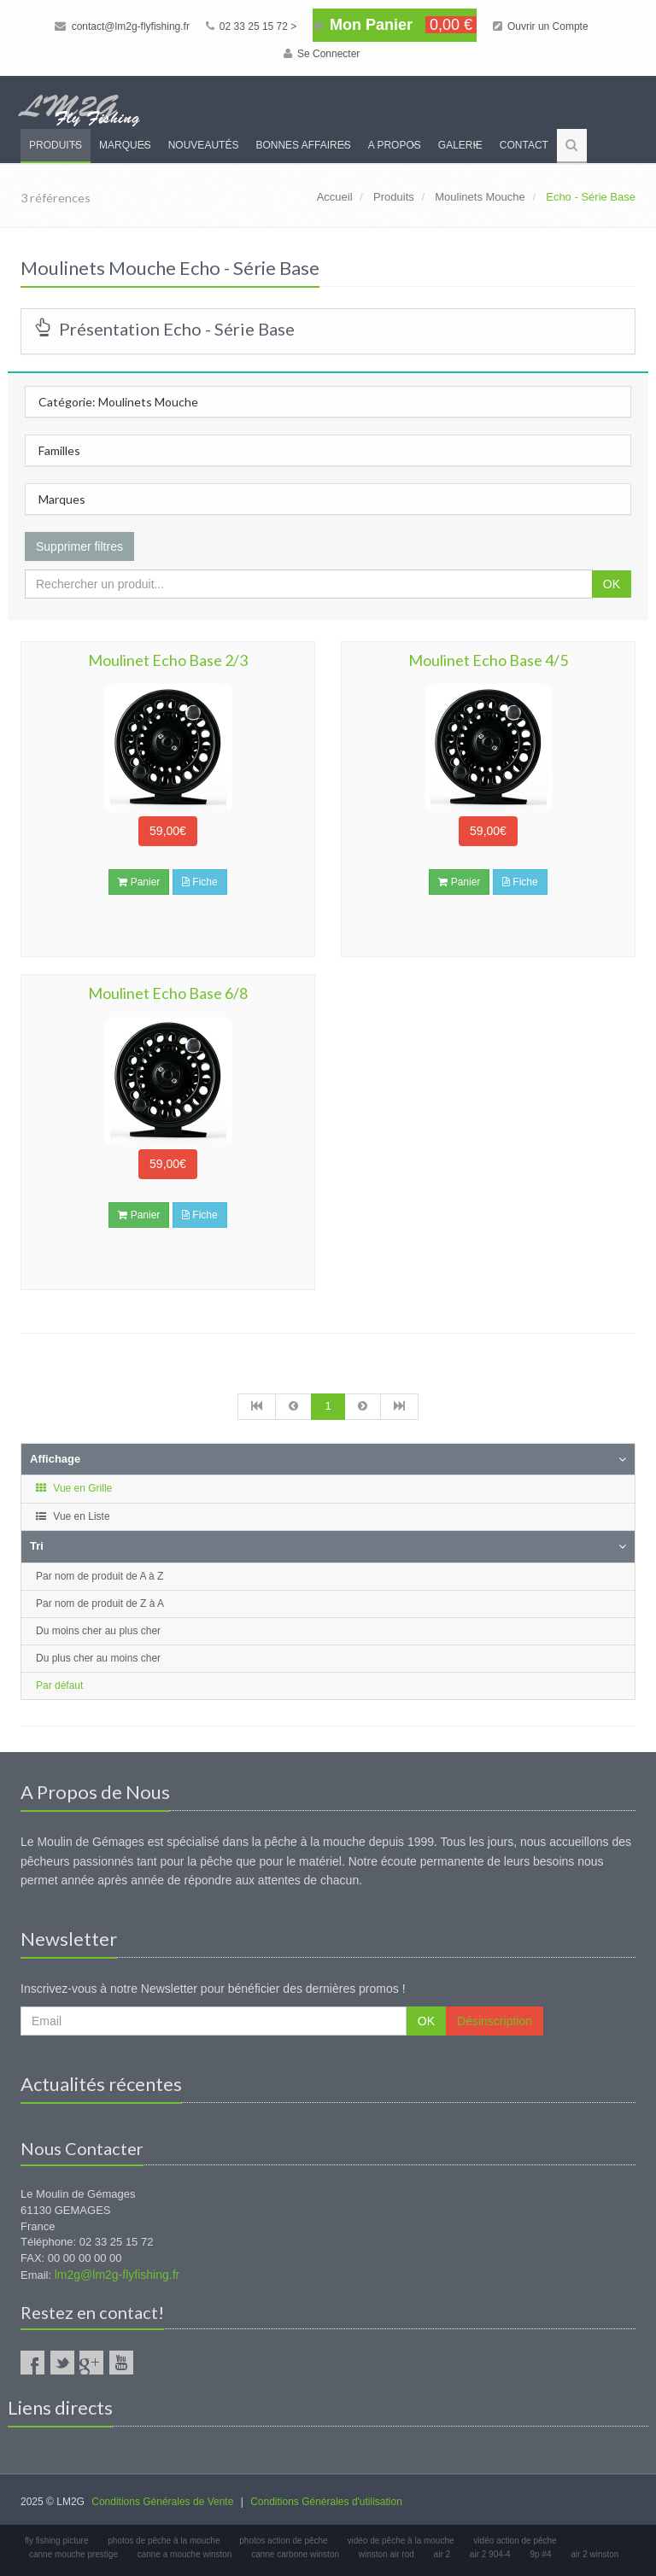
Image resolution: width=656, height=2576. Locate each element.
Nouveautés (203, 145)
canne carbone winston (295, 2554)
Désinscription (494, 2021)
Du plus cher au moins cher (98, 1658)
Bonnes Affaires (302, 145)
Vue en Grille (73, 1488)
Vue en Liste (72, 1516)
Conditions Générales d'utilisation (326, 2502)
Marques (125, 145)
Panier (139, 882)
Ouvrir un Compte (541, 26)
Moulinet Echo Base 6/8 (168, 993)
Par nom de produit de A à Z (99, 1576)
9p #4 (540, 2554)
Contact (524, 145)
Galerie (460, 145)
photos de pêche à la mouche (164, 2540)
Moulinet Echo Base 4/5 (488, 660)
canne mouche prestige (73, 2554)
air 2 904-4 (490, 2554)
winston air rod (386, 2554)
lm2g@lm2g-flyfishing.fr (117, 2274)
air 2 (442, 2554)
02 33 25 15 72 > (251, 26)
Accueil (335, 196)
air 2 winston (594, 2554)
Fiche (200, 882)
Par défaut (59, 1685)
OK (611, 584)
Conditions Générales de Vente (162, 2502)
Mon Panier (395, 24)
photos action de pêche (283, 2540)
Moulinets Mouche (480, 196)
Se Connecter (322, 54)
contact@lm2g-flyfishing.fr (122, 26)
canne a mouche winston (185, 2554)
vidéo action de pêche (514, 2540)
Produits (55, 145)
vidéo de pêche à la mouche (400, 2540)
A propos (394, 145)
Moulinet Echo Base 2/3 (168, 660)
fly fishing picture (56, 2540)
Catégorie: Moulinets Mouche (118, 401)
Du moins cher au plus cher (98, 1631)
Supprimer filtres (79, 546)
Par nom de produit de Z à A (100, 1603)
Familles (59, 450)
